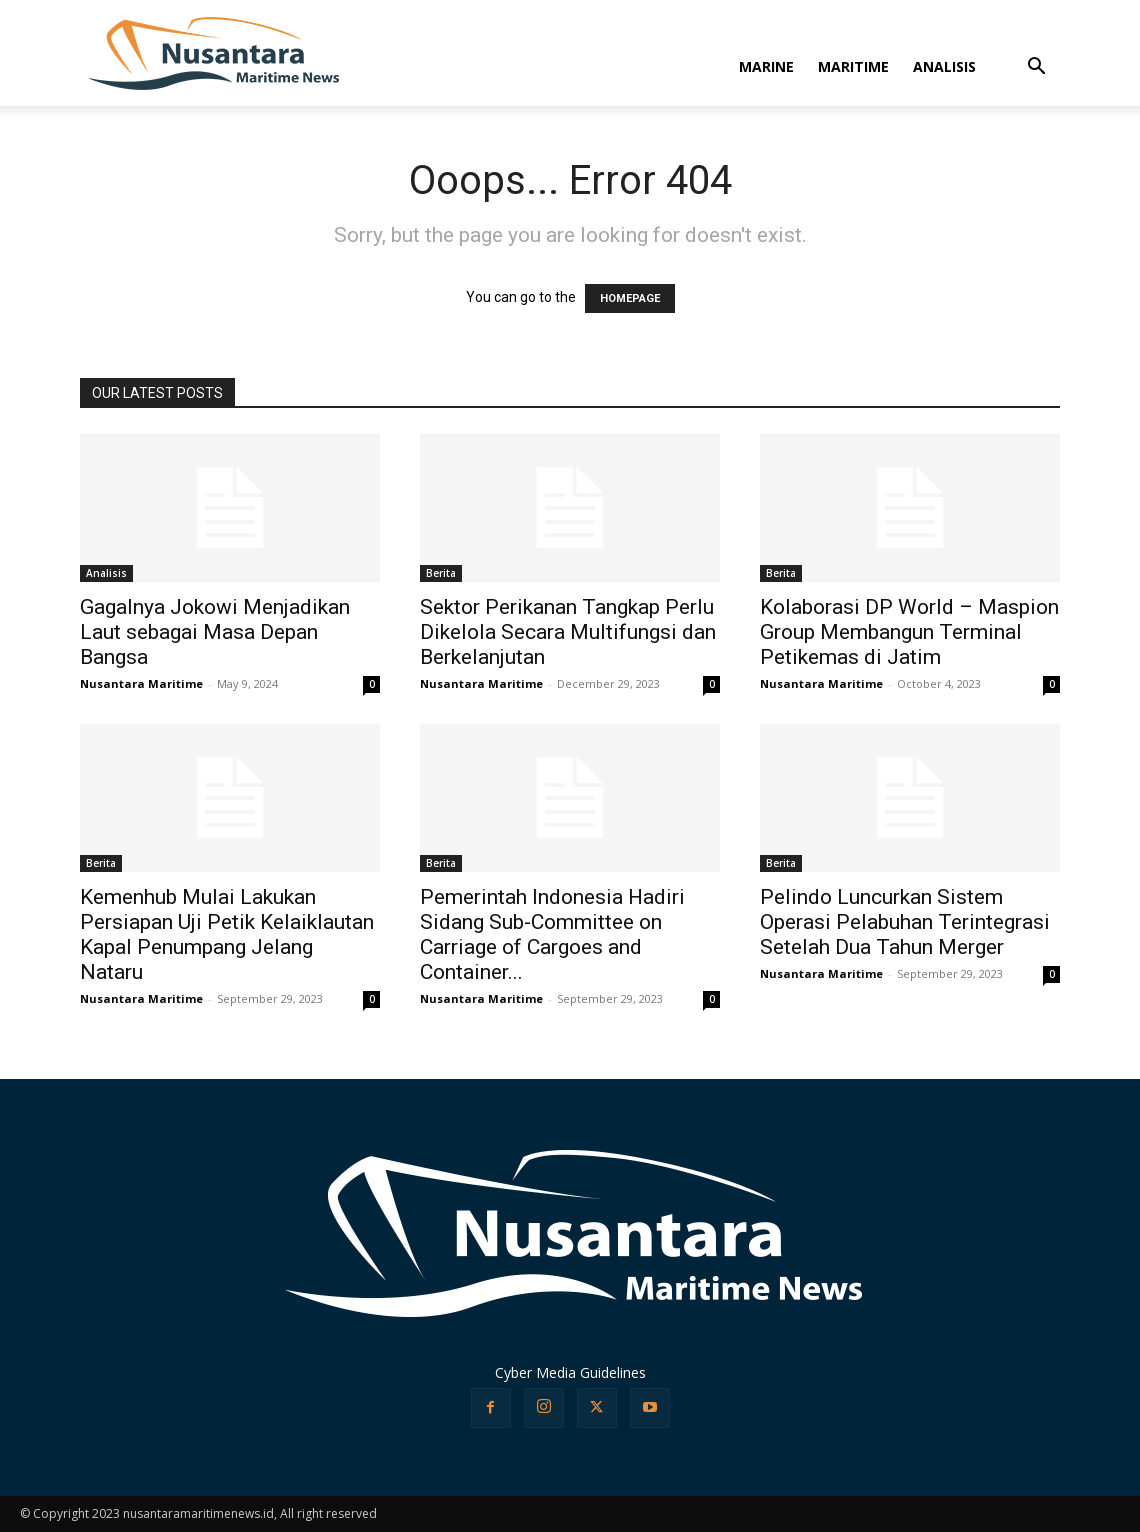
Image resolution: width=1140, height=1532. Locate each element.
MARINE (766, 66)
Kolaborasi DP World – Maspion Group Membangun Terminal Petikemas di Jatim (909, 632)
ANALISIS (944, 66)
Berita (441, 573)
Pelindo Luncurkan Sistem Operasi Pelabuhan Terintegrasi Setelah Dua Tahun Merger (905, 922)
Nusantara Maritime (141, 683)
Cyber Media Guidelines (570, 1372)
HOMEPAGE (630, 298)
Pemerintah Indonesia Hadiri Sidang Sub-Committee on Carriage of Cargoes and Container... (552, 934)
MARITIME (853, 66)
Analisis (106, 573)
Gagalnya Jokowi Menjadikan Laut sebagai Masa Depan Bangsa (215, 632)
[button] (1036, 68)
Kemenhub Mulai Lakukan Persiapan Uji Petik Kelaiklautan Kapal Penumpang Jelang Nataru (227, 934)
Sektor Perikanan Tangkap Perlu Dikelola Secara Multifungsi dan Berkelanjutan (568, 632)
